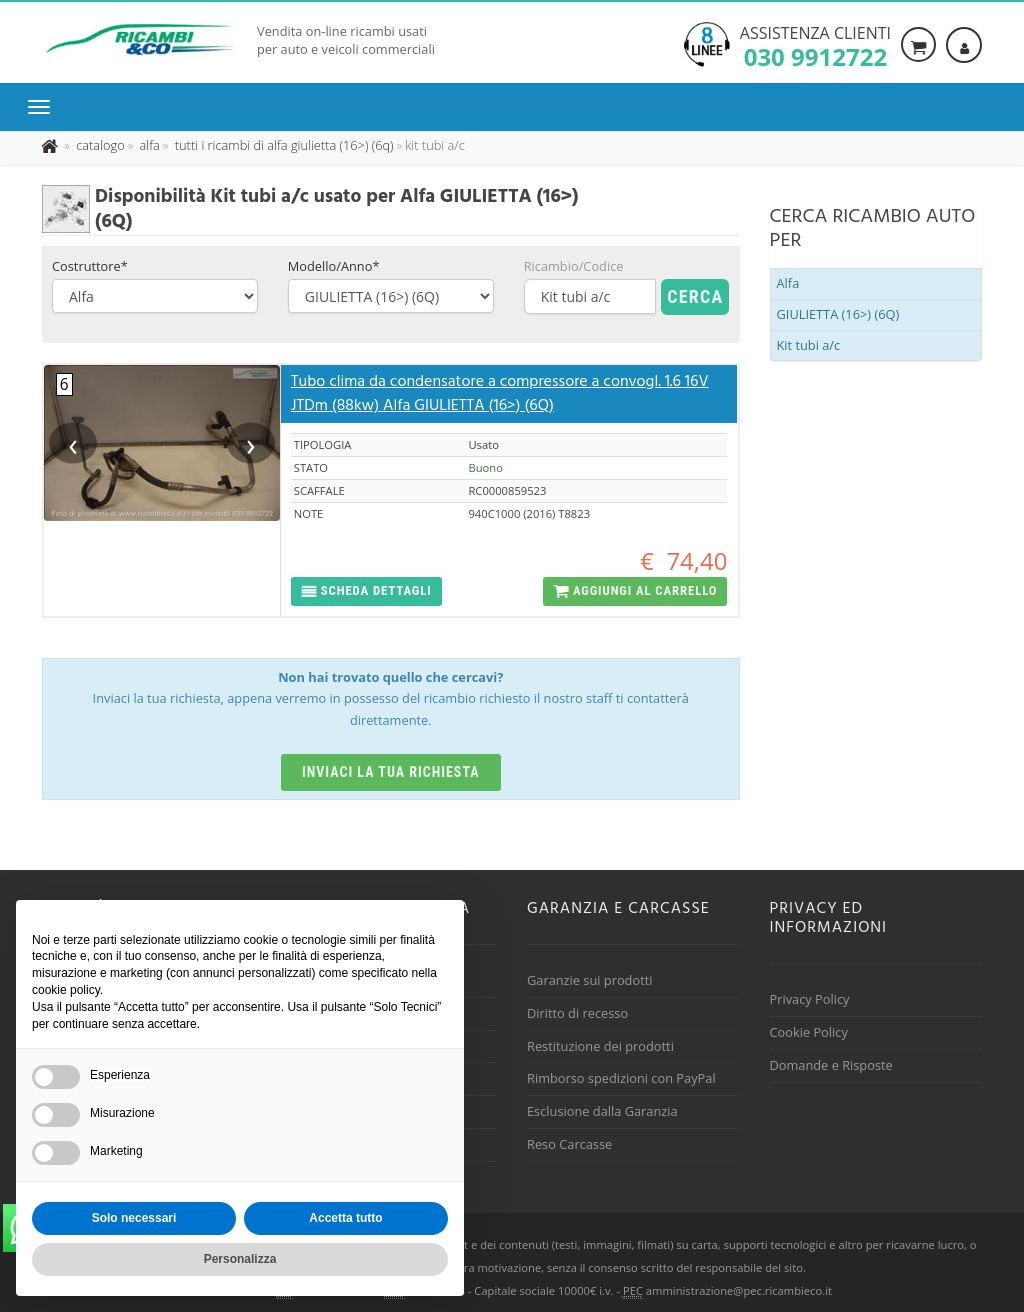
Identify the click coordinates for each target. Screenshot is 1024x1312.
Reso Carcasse (569, 1144)
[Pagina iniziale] (51, 145)
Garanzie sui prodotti (589, 980)
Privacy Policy (810, 999)
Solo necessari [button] (134, 1218)
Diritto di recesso (577, 1013)
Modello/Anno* (334, 266)
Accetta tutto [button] (345, 1218)
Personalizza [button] (240, 1259)
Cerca (695, 296)
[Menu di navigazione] (44, 107)
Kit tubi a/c (809, 345)
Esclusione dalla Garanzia (602, 1111)
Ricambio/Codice (574, 266)
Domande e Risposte (831, 1065)
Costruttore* (90, 266)
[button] (366, 591)
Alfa (788, 283)
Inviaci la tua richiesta (391, 772)
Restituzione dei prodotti (600, 1046)
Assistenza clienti (815, 45)
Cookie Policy (809, 1032)
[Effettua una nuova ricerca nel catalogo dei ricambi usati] (99, 145)
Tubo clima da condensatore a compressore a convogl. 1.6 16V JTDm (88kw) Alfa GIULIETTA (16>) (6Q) (500, 394)
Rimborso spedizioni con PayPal (621, 1078)
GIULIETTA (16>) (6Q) (838, 314)
